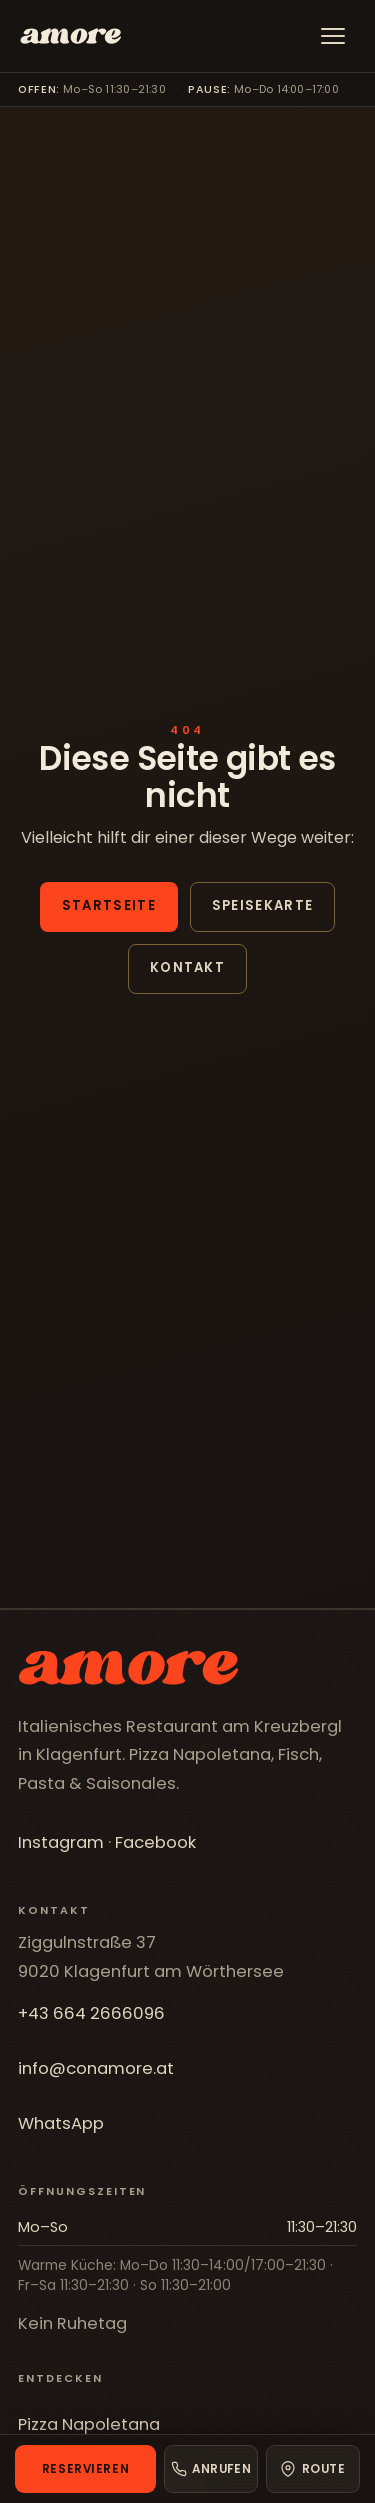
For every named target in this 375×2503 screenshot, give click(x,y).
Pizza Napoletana (89, 2424)
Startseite (109, 905)
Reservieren (86, 2469)
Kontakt (187, 967)
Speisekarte (262, 905)
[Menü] (333, 36)
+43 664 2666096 (91, 2013)
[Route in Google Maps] (313, 2469)
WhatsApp (61, 2123)
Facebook (155, 1842)
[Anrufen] (211, 2469)
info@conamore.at (96, 2068)
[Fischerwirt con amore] (70, 36)
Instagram (61, 1842)
